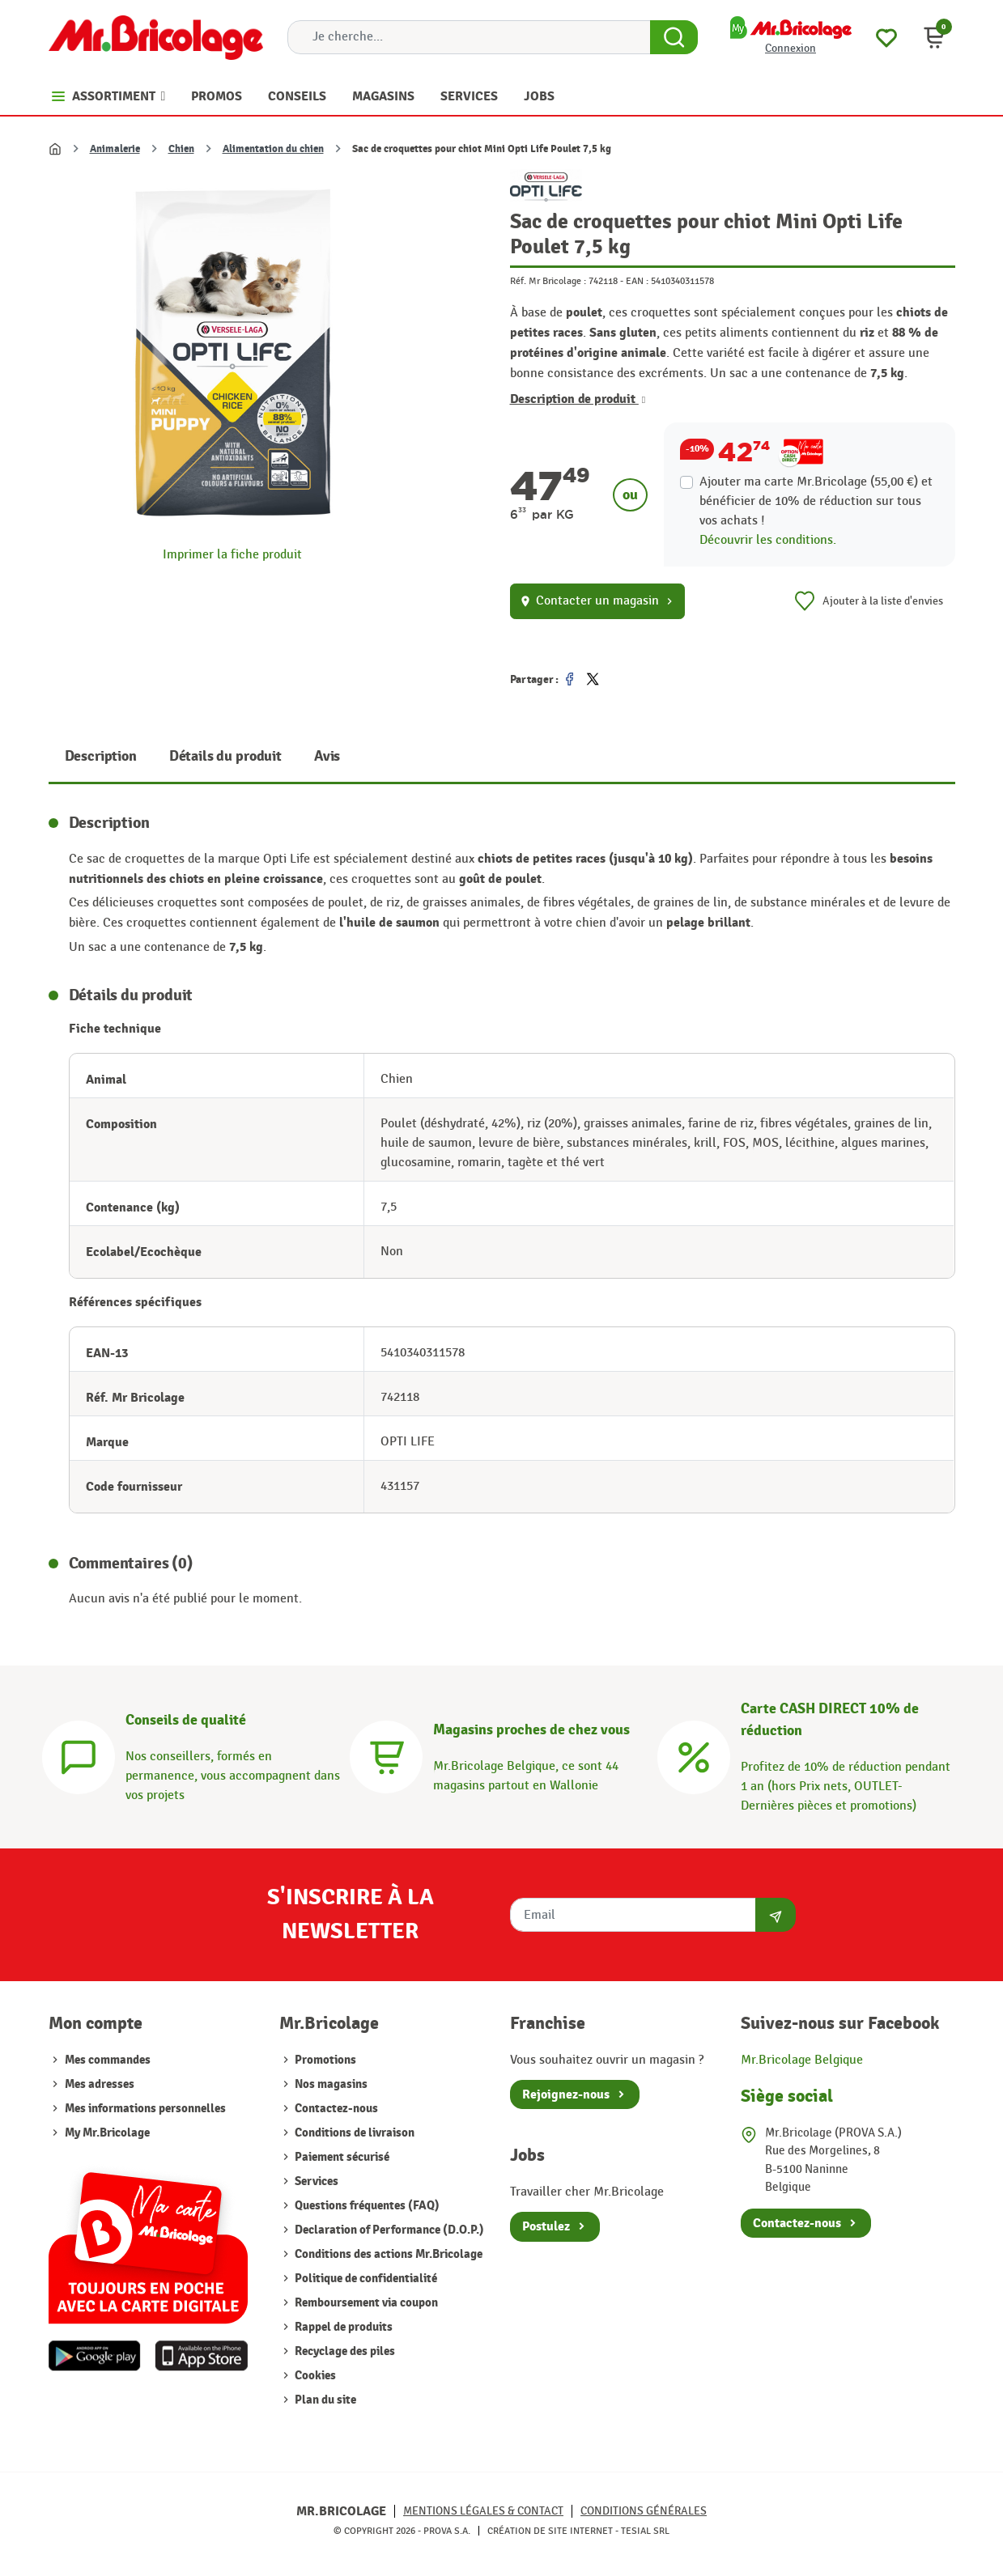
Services (315, 2181)
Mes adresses (99, 2084)
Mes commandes (108, 2060)
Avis (327, 756)
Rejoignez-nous (566, 2094)
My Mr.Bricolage (107, 2133)
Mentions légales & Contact (483, 2511)
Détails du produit (225, 756)
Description (101, 756)
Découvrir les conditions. (767, 540)
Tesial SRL (645, 2530)
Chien (181, 148)
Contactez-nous (335, 2108)
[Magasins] (386, 1755)
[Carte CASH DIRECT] (694, 1755)
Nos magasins (330, 2084)
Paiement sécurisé (340, 2157)
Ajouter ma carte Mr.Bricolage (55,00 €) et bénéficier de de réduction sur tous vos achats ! (816, 501)
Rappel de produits (342, 2327)
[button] (934, 37)
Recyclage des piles (343, 2351)
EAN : (637, 280)
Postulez (546, 2226)
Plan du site (324, 2400)
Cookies (314, 2375)
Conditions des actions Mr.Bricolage (387, 2254)
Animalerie (115, 148)
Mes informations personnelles (145, 2108)
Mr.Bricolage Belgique (802, 2060)
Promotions (324, 2060)
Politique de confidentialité (364, 2278)
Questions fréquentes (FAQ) (366, 2205)
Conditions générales (643, 2511)
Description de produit (578, 399)
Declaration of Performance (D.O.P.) (388, 2230)
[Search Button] (674, 37)
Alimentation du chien (273, 148)
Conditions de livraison (353, 2133)
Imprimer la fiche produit (232, 554)
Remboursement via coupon (365, 2303)
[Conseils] (78, 1755)
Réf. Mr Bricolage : (548, 280)
